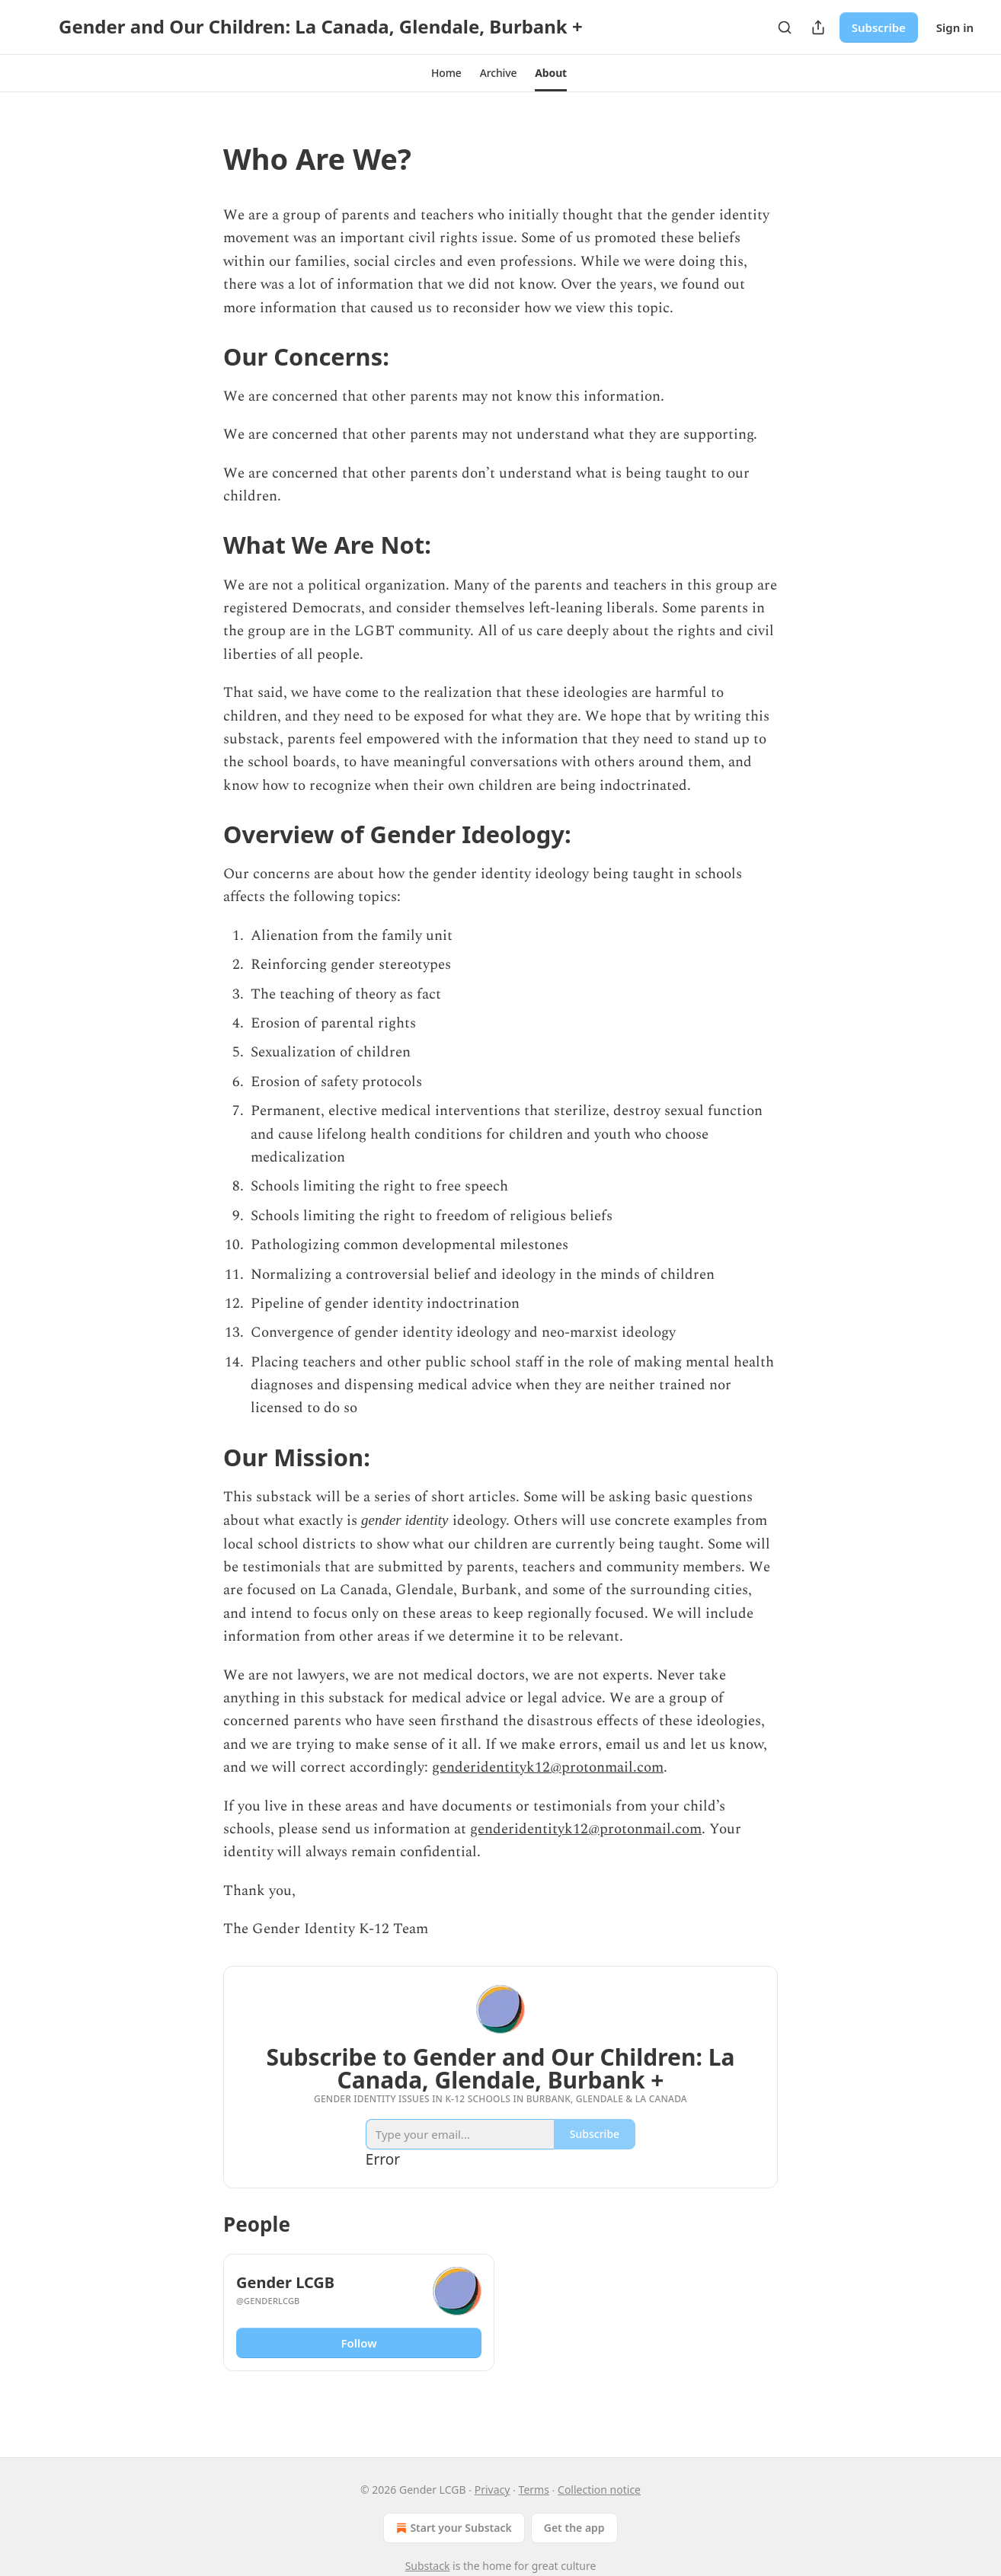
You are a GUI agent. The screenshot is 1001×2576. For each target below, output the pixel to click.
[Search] (784, 27)
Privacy (492, 2489)
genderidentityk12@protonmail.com (548, 1767)
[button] (446, 73)
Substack (427, 2565)
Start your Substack (452, 2528)
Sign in (955, 27)
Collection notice (599, 2489)
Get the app (574, 2527)
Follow (358, 2343)
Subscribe (879, 27)
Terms (534, 2489)
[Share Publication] (818, 27)
